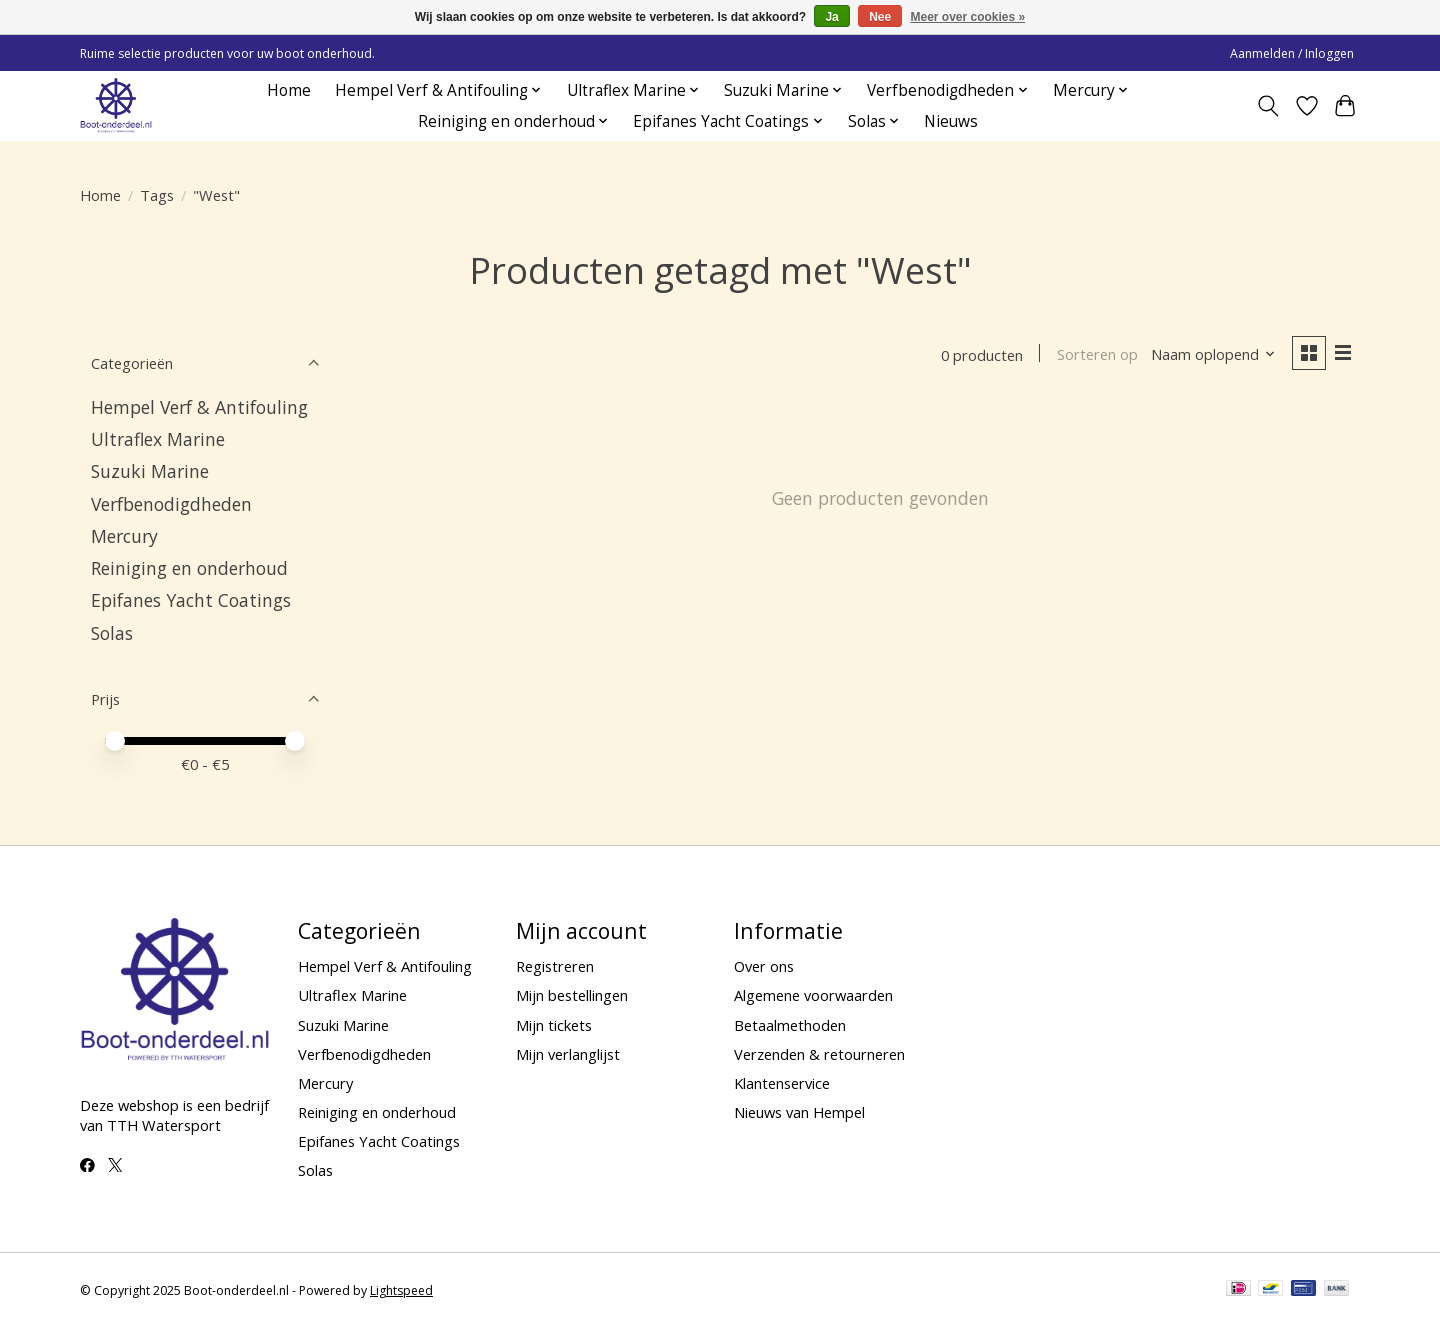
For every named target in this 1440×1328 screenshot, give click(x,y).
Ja (831, 17)
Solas (112, 633)
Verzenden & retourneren (819, 1054)
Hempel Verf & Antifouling (199, 407)
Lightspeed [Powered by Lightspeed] (401, 1290)
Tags (157, 195)
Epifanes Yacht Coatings (191, 600)
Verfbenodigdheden (171, 504)
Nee (880, 17)
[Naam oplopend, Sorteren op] (1212, 355)
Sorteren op (1095, 355)
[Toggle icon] (1268, 106)
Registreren (555, 966)
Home (289, 90)
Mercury (124, 536)
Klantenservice (782, 1083)
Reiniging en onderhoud (189, 568)
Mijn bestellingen (572, 995)
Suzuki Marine (150, 471)
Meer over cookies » (968, 17)
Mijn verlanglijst (568, 1054)
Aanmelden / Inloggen (1292, 53)
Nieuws (951, 121)
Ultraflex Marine (158, 439)
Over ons (764, 966)
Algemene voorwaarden (813, 995)
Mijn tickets (554, 1025)
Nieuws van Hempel (799, 1112)
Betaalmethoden (790, 1025)
